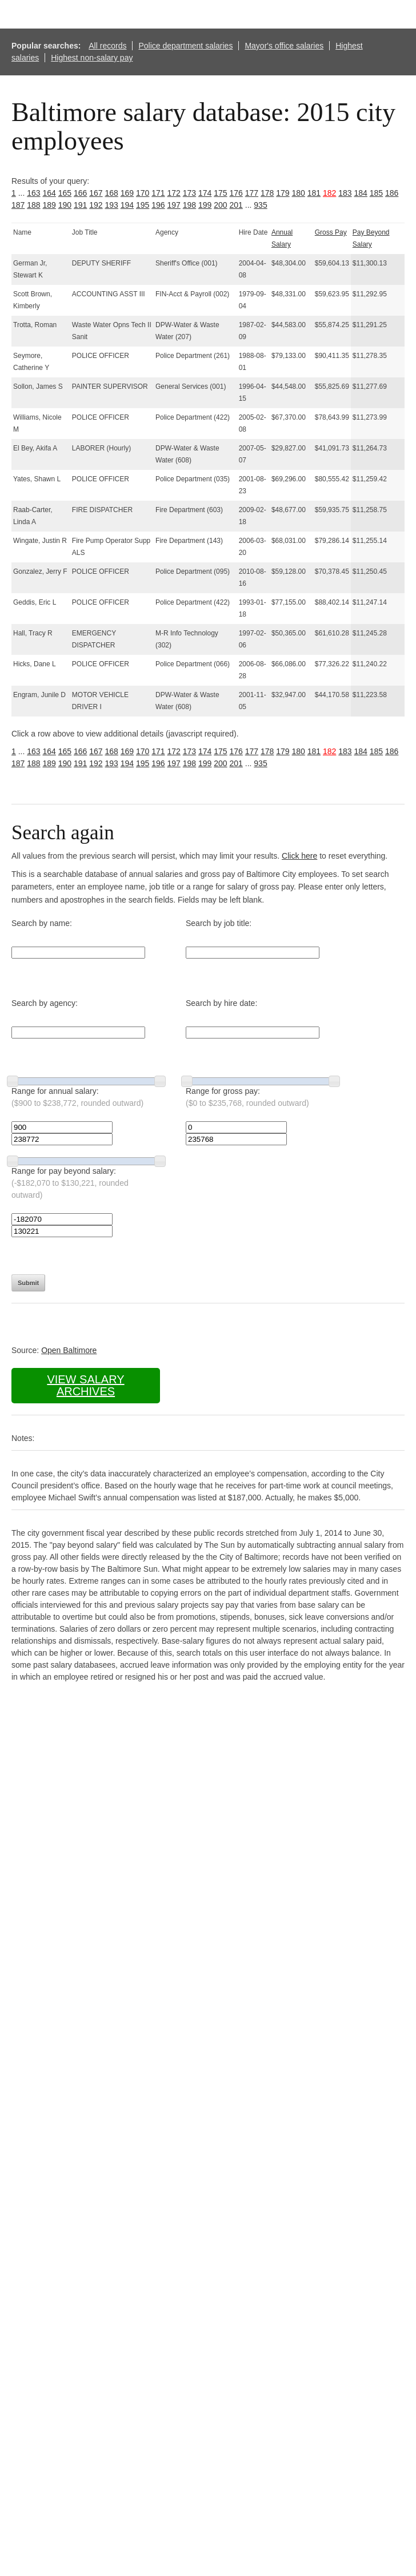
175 (220, 193)
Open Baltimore (69, 1350)
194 (127, 205)
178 (267, 193)
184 (360, 193)
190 (64, 205)
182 (329, 193)
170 (142, 193)
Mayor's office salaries (284, 45)
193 (111, 205)
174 (204, 193)
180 (298, 193)
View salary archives (85, 1385)
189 (49, 205)
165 (64, 193)
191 (80, 205)
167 (95, 193)
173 (189, 193)
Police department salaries (185, 45)
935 (260, 205)
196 (158, 205)
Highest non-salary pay (92, 57)
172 (174, 193)
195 (142, 205)
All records (107, 45)
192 (95, 205)
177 (251, 193)
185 (376, 193)
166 (80, 193)
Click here (299, 855)
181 (314, 193)
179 (282, 193)
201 (236, 205)
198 (189, 205)
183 (344, 193)
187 (18, 205)
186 (391, 193)
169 (127, 193)
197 (174, 205)
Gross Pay (331, 232)
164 (49, 193)
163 (33, 193)
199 (204, 205)
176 (236, 193)
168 (111, 193)
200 (220, 205)
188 (33, 205)
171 (158, 193)
